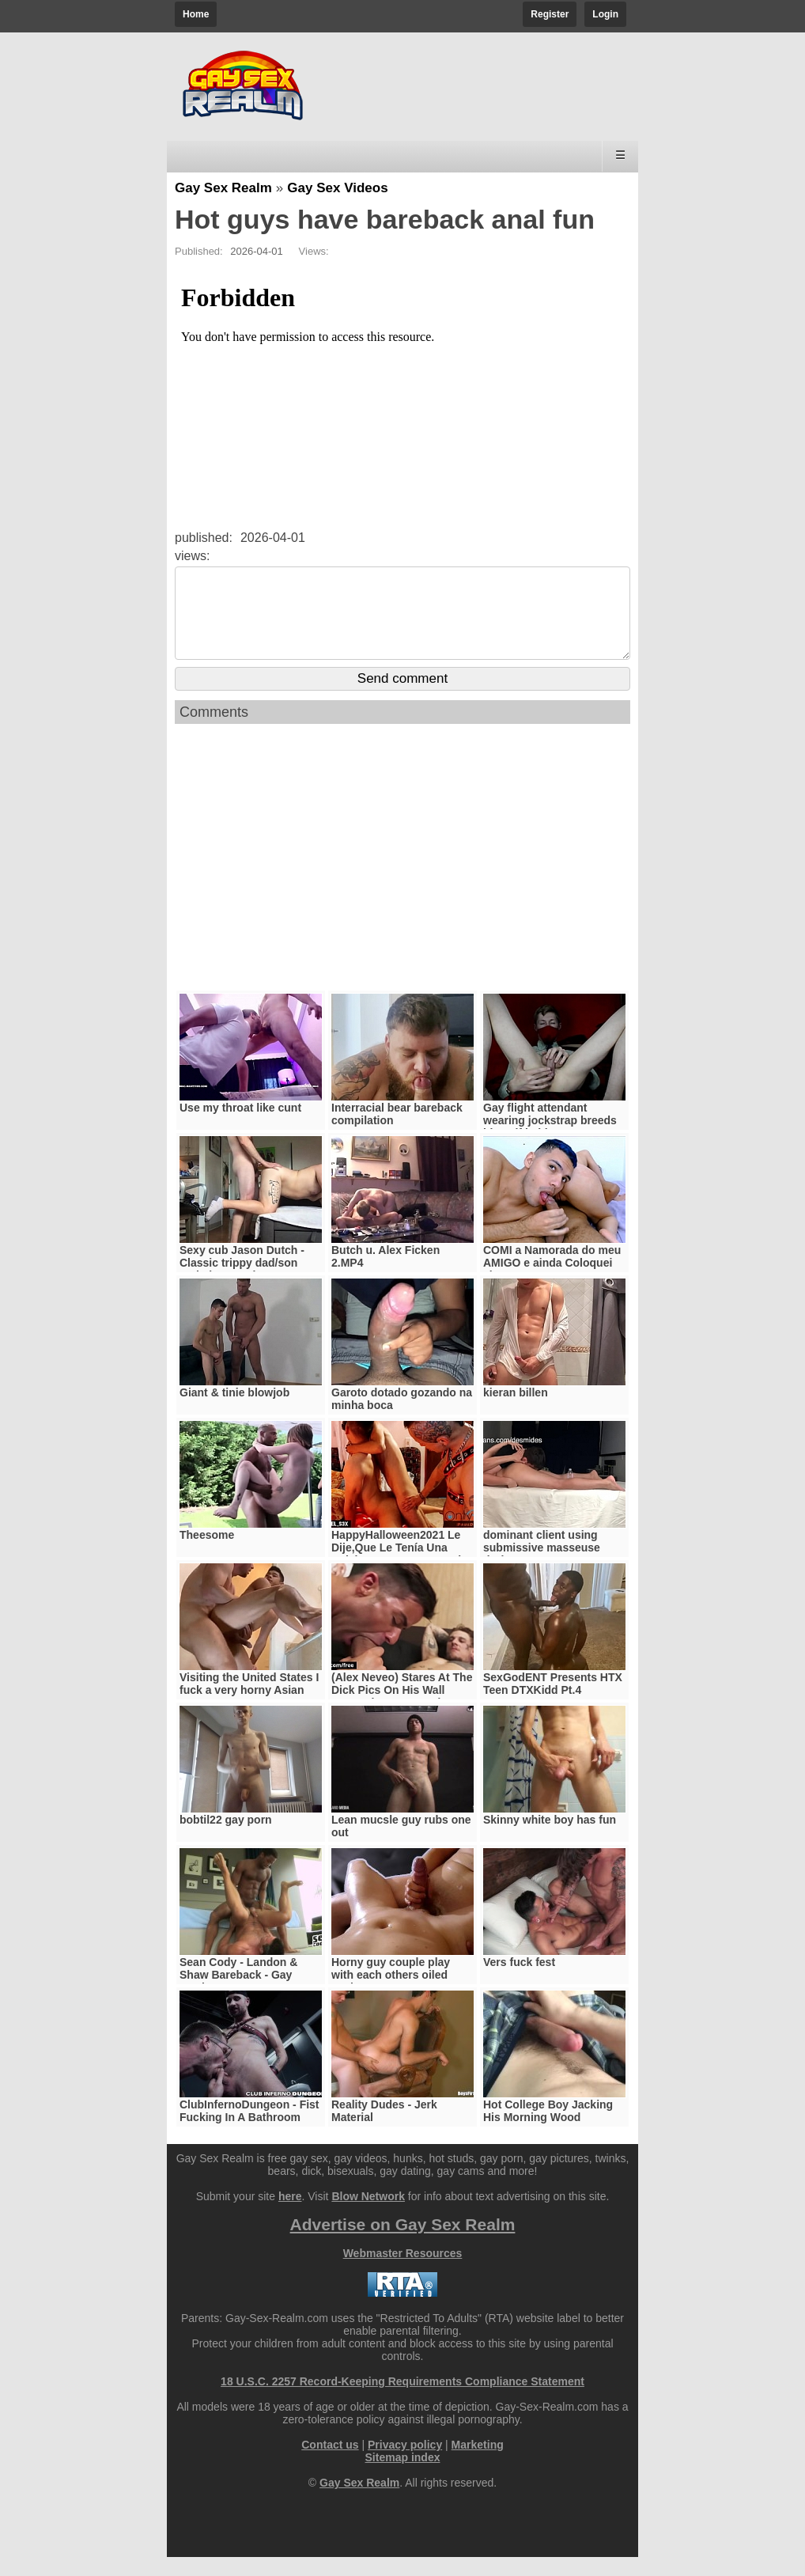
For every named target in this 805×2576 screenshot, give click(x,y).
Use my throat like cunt (240, 1126)
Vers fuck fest (519, 1981)
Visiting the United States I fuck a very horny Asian (249, 1702)
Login (605, 14)
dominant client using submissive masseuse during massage (541, 1566)
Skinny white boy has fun (549, 1838)
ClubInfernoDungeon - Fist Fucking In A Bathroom (249, 2129)
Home (196, 14)
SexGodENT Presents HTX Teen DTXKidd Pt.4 (552, 1702)
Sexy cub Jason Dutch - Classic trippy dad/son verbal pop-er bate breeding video (242, 1288)
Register (550, 14)
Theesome (207, 1553)
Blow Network (368, 2215)
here (290, 2215)
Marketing (478, 2463)
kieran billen (515, 1411)
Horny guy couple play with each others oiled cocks (390, 1994)
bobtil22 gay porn (226, 1838)
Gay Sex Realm (223, 187)
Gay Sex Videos (337, 187)
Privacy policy (405, 2463)
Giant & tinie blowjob (234, 1411)
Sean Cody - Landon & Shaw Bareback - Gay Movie (238, 1994)
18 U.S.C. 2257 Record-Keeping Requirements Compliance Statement (402, 2400)
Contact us (329, 2463)
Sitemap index (402, 2476)
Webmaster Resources (403, 2272)
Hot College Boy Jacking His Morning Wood (548, 2129)
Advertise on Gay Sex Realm (403, 2243)
